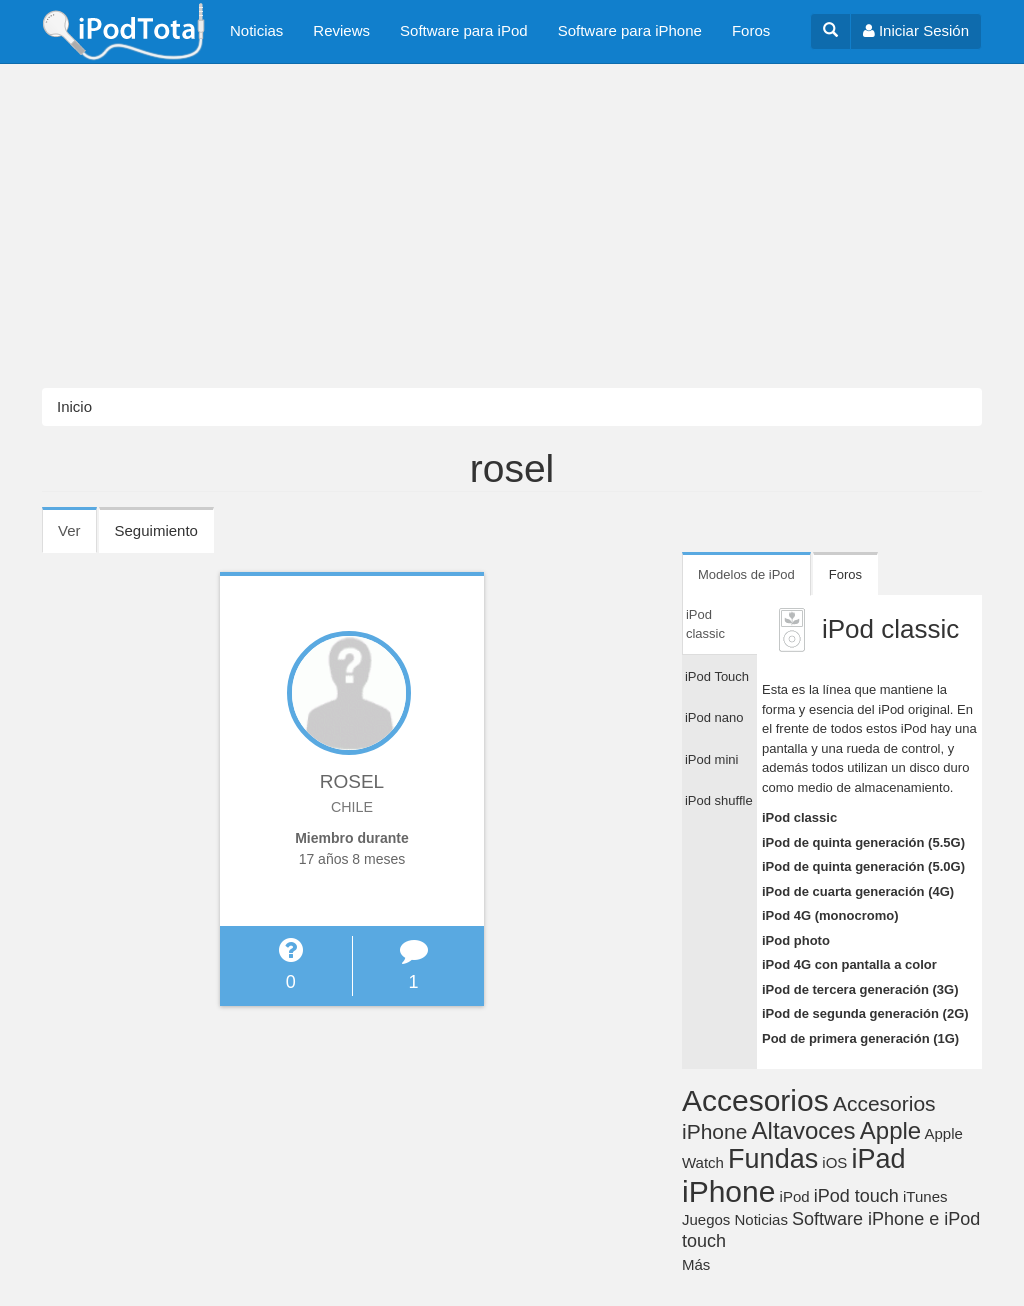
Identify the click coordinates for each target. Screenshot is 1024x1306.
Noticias (256, 30)
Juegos (706, 1219)
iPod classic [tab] (705, 624)
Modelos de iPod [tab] (746, 574)
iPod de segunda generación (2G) (865, 1013)
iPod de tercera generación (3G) (860, 989)
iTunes (925, 1196)
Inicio (74, 406)
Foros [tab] (845, 574)
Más (696, 1264)
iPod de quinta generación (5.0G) (863, 866)
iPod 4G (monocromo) (830, 915)
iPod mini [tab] (711, 759)
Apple (890, 1130)
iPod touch (856, 1196)
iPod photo (796, 940)
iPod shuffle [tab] (719, 800)
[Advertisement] (512, 226)
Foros (751, 30)
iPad (879, 1159)
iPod (795, 1196)
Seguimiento (156, 530)
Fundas (773, 1159)
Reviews (341, 30)
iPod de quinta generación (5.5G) (863, 842)
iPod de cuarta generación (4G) (858, 891)
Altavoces (804, 1130)
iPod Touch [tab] (717, 676)
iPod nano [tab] (714, 717)
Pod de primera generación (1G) (860, 1038)
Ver (77, 537)
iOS (834, 1162)
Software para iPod (464, 30)
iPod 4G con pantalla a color (849, 964)
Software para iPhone (630, 30)
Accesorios (755, 1100)
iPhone (728, 1191)
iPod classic (799, 817)
